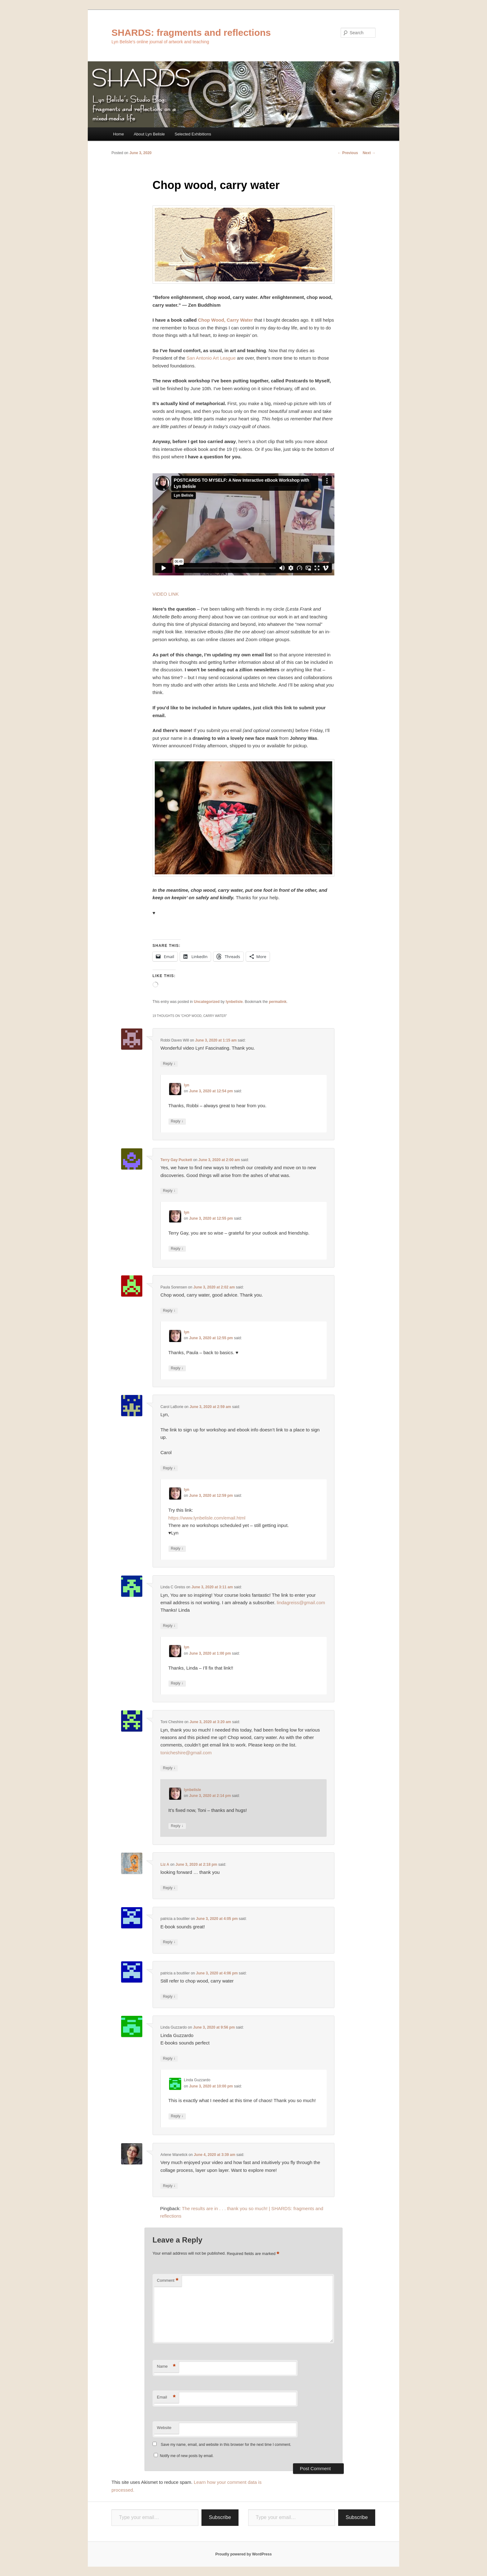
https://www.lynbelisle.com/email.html (207, 1517)
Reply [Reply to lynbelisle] (177, 1826)
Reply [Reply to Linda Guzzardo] (169, 2059)
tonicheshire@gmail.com (185, 1752)
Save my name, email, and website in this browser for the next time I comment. (226, 2444)
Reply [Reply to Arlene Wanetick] (169, 2186)
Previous (348, 153)
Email (166, 2397)
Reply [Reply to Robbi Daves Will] (169, 1064)
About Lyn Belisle (149, 134)
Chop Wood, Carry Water (225, 320)
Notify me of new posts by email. (187, 2456)
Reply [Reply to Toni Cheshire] (169, 1768)
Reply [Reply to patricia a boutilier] (169, 1942)
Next (369, 153)
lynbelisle (234, 1002)
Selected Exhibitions (193, 134)
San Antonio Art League (211, 358)
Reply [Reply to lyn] (177, 1121)
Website (164, 2427)
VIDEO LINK (166, 594)
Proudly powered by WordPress (243, 2554)
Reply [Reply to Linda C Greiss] (169, 1626)
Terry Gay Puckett (176, 1160)
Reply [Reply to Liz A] (169, 1888)
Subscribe (220, 2517)
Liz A (164, 1864)
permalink (277, 1002)
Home (118, 134)
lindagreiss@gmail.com (301, 1602)
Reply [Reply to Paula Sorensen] (169, 1311)
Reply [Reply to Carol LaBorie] (169, 1468)
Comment (167, 2280)
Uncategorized (207, 1002)
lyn (186, 1085)
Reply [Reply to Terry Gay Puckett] (169, 1191)
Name (166, 2366)
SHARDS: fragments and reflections (191, 32)
